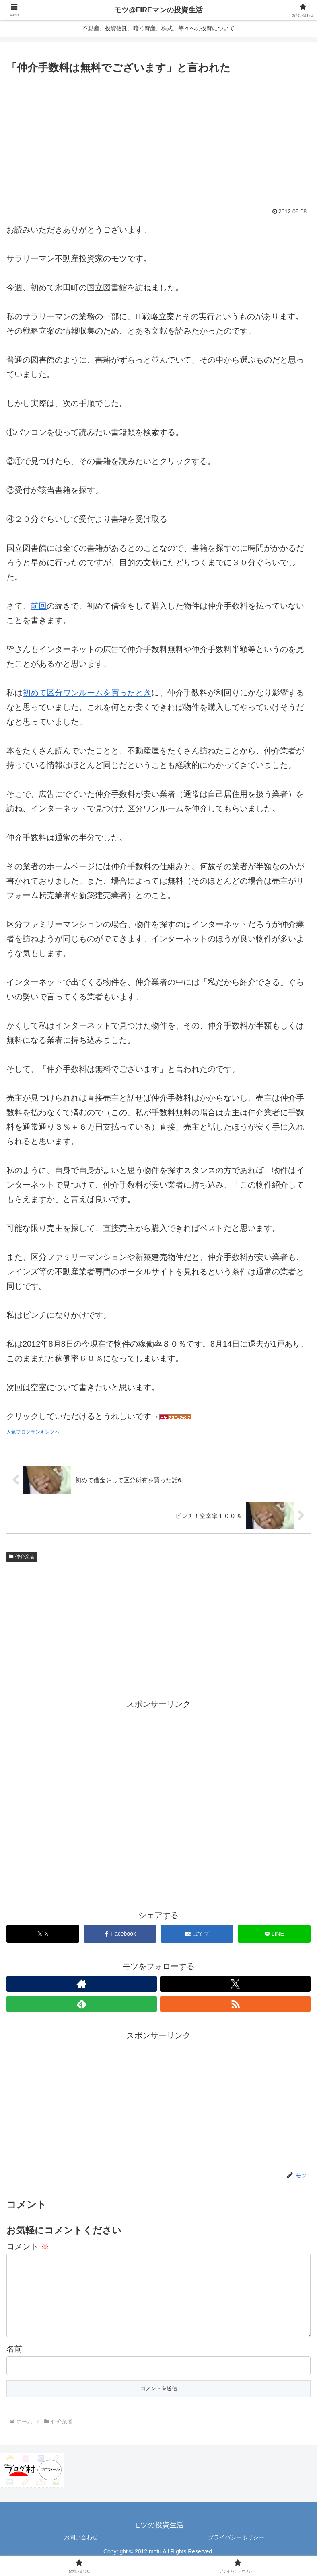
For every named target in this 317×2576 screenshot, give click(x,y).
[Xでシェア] (42, 1934)
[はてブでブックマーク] (197, 1934)
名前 (14, 2361)
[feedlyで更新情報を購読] (81, 2004)
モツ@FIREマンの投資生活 (158, 10)
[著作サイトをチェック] (81, 1984)
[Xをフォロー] (235, 1984)
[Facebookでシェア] (120, 1934)
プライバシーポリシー (236, 2550)
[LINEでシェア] (274, 1934)
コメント (27, 2246)
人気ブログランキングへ (33, 1432)
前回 (39, 605)
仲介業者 (22, 1556)
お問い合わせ (81, 2550)
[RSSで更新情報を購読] (235, 2004)
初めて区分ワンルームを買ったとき (87, 692)
